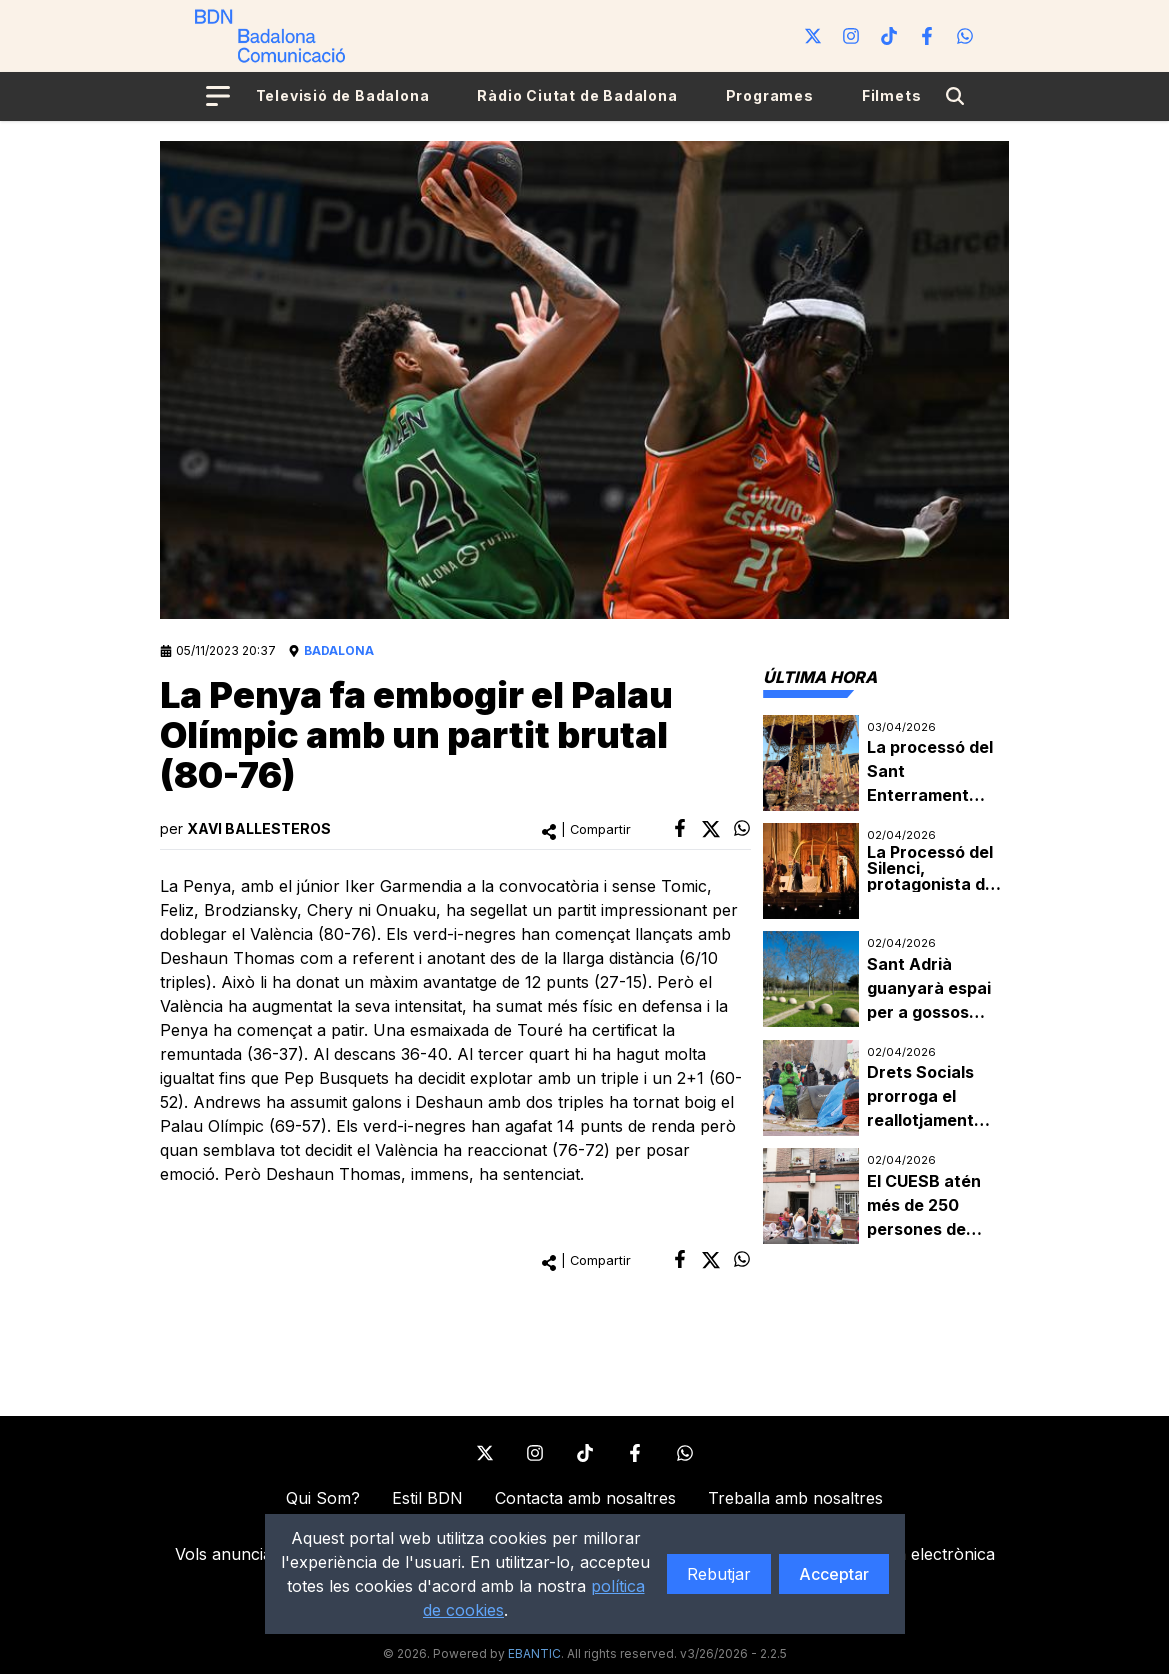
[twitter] (711, 829)
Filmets (892, 95)
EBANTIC (534, 1653)
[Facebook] (927, 36)
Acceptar (834, 1574)
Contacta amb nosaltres (585, 1498)
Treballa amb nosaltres (795, 1498)
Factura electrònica (921, 1554)
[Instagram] (851, 36)
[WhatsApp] (965, 36)
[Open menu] (218, 96)
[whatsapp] (742, 828)
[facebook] (680, 828)
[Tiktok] (889, 36)
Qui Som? (323, 1498)
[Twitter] (813, 36)
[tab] (820, 677)
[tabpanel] (886, 980)
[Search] (955, 96)
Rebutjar (719, 1574)
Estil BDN (427, 1498)
